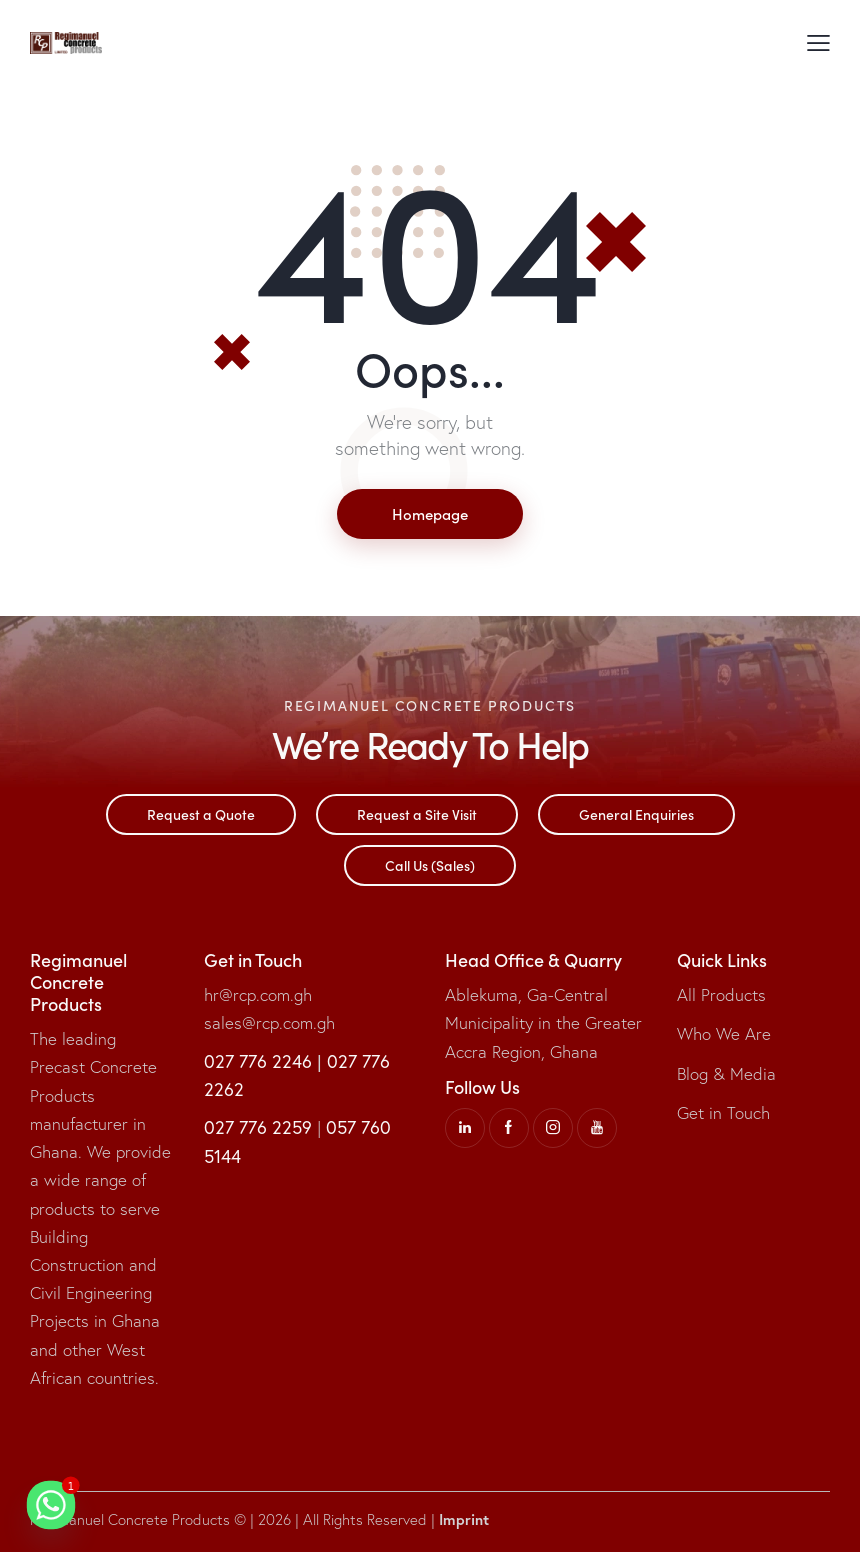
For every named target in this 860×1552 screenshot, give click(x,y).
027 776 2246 (258, 1061)
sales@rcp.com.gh (269, 1022)
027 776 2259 (258, 1127)
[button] (818, 42)
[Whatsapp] (51, 1505)
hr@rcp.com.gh (258, 994)
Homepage (430, 513)
